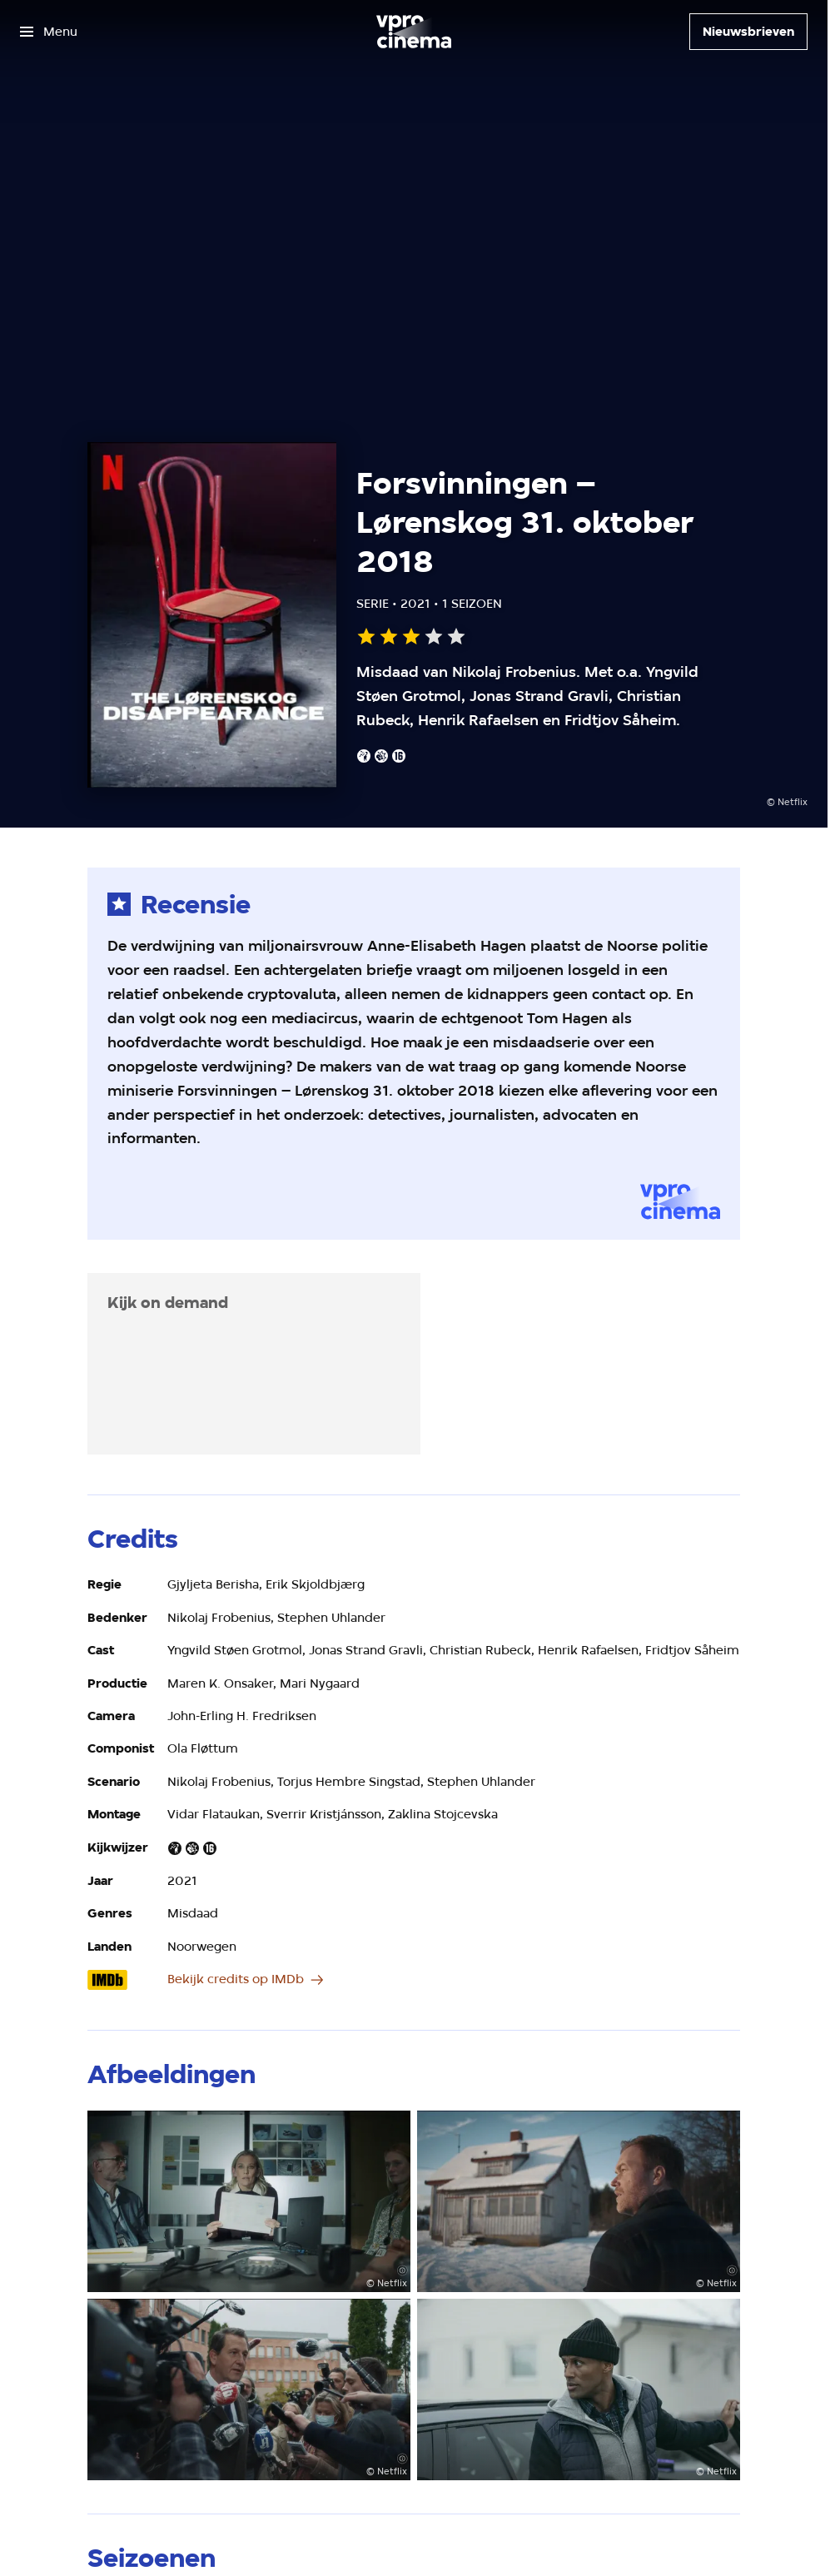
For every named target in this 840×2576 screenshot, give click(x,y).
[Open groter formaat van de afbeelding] (248, 2201)
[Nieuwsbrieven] (748, 31)
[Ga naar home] (413, 31)
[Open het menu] (48, 31)
